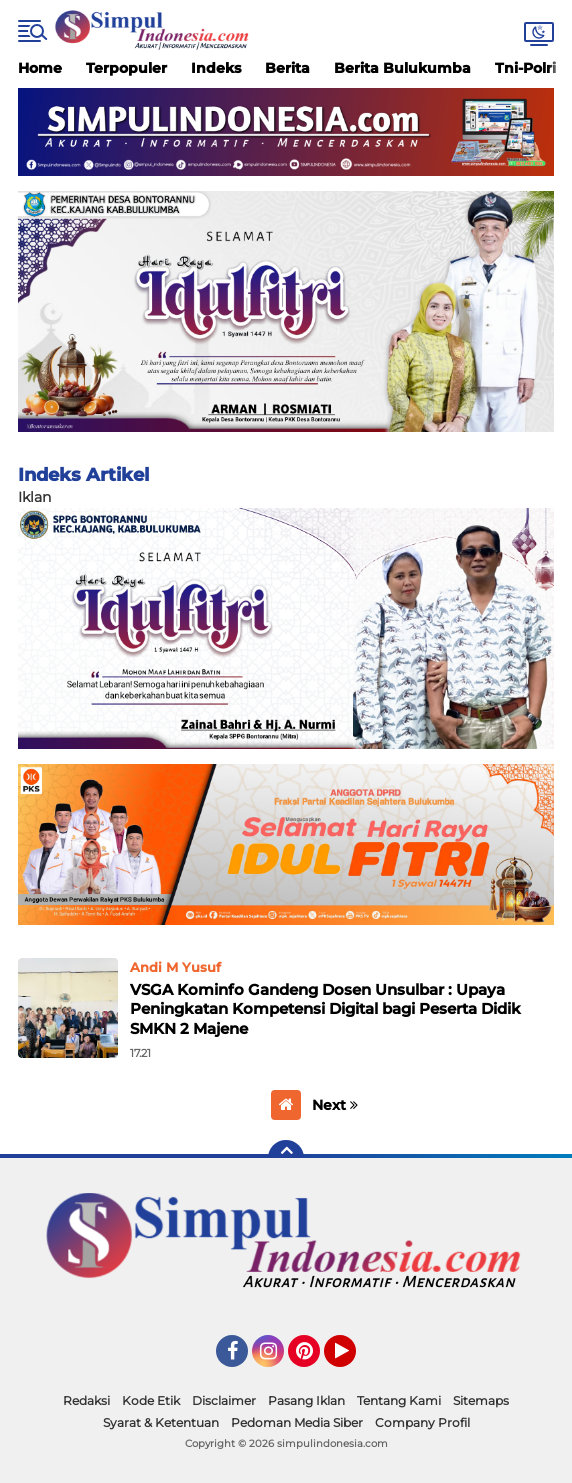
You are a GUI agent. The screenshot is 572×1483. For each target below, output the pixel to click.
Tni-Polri (525, 68)
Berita (287, 68)
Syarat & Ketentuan (161, 1422)
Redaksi (86, 1400)
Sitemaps (481, 1400)
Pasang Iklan (306, 1400)
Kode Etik (151, 1400)
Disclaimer (224, 1400)
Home (40, 68)
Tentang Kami (399, 1400)
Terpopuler (126, 68)
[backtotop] (286, 1158)
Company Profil (422, 1422)
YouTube (354, 1360)
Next (335, 1105)
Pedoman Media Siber (297, 1422)
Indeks (216, 68)
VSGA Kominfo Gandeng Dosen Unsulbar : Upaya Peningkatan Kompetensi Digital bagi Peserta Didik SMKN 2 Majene (325, 1009)
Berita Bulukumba (402, 68)
